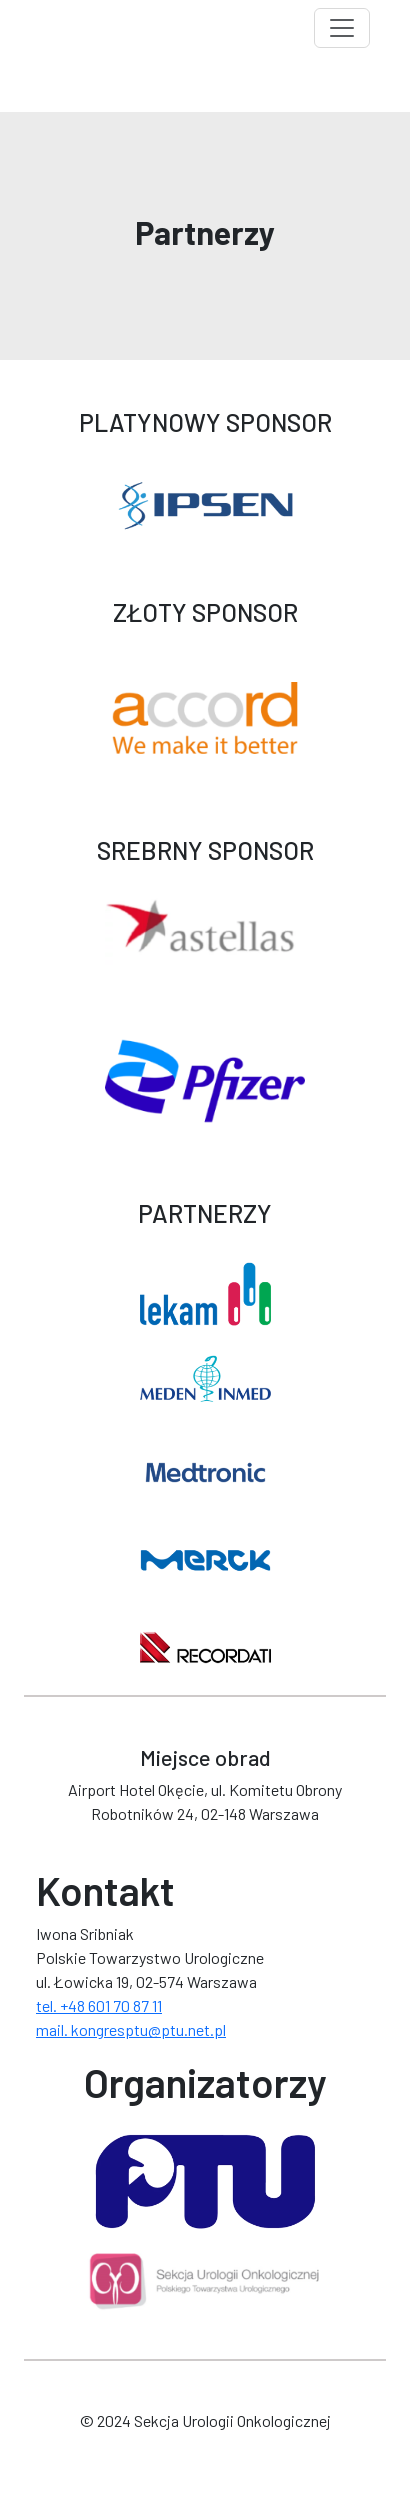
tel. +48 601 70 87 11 (99, 2005)
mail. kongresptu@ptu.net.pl (131, 2029)
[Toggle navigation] (342, 28)
